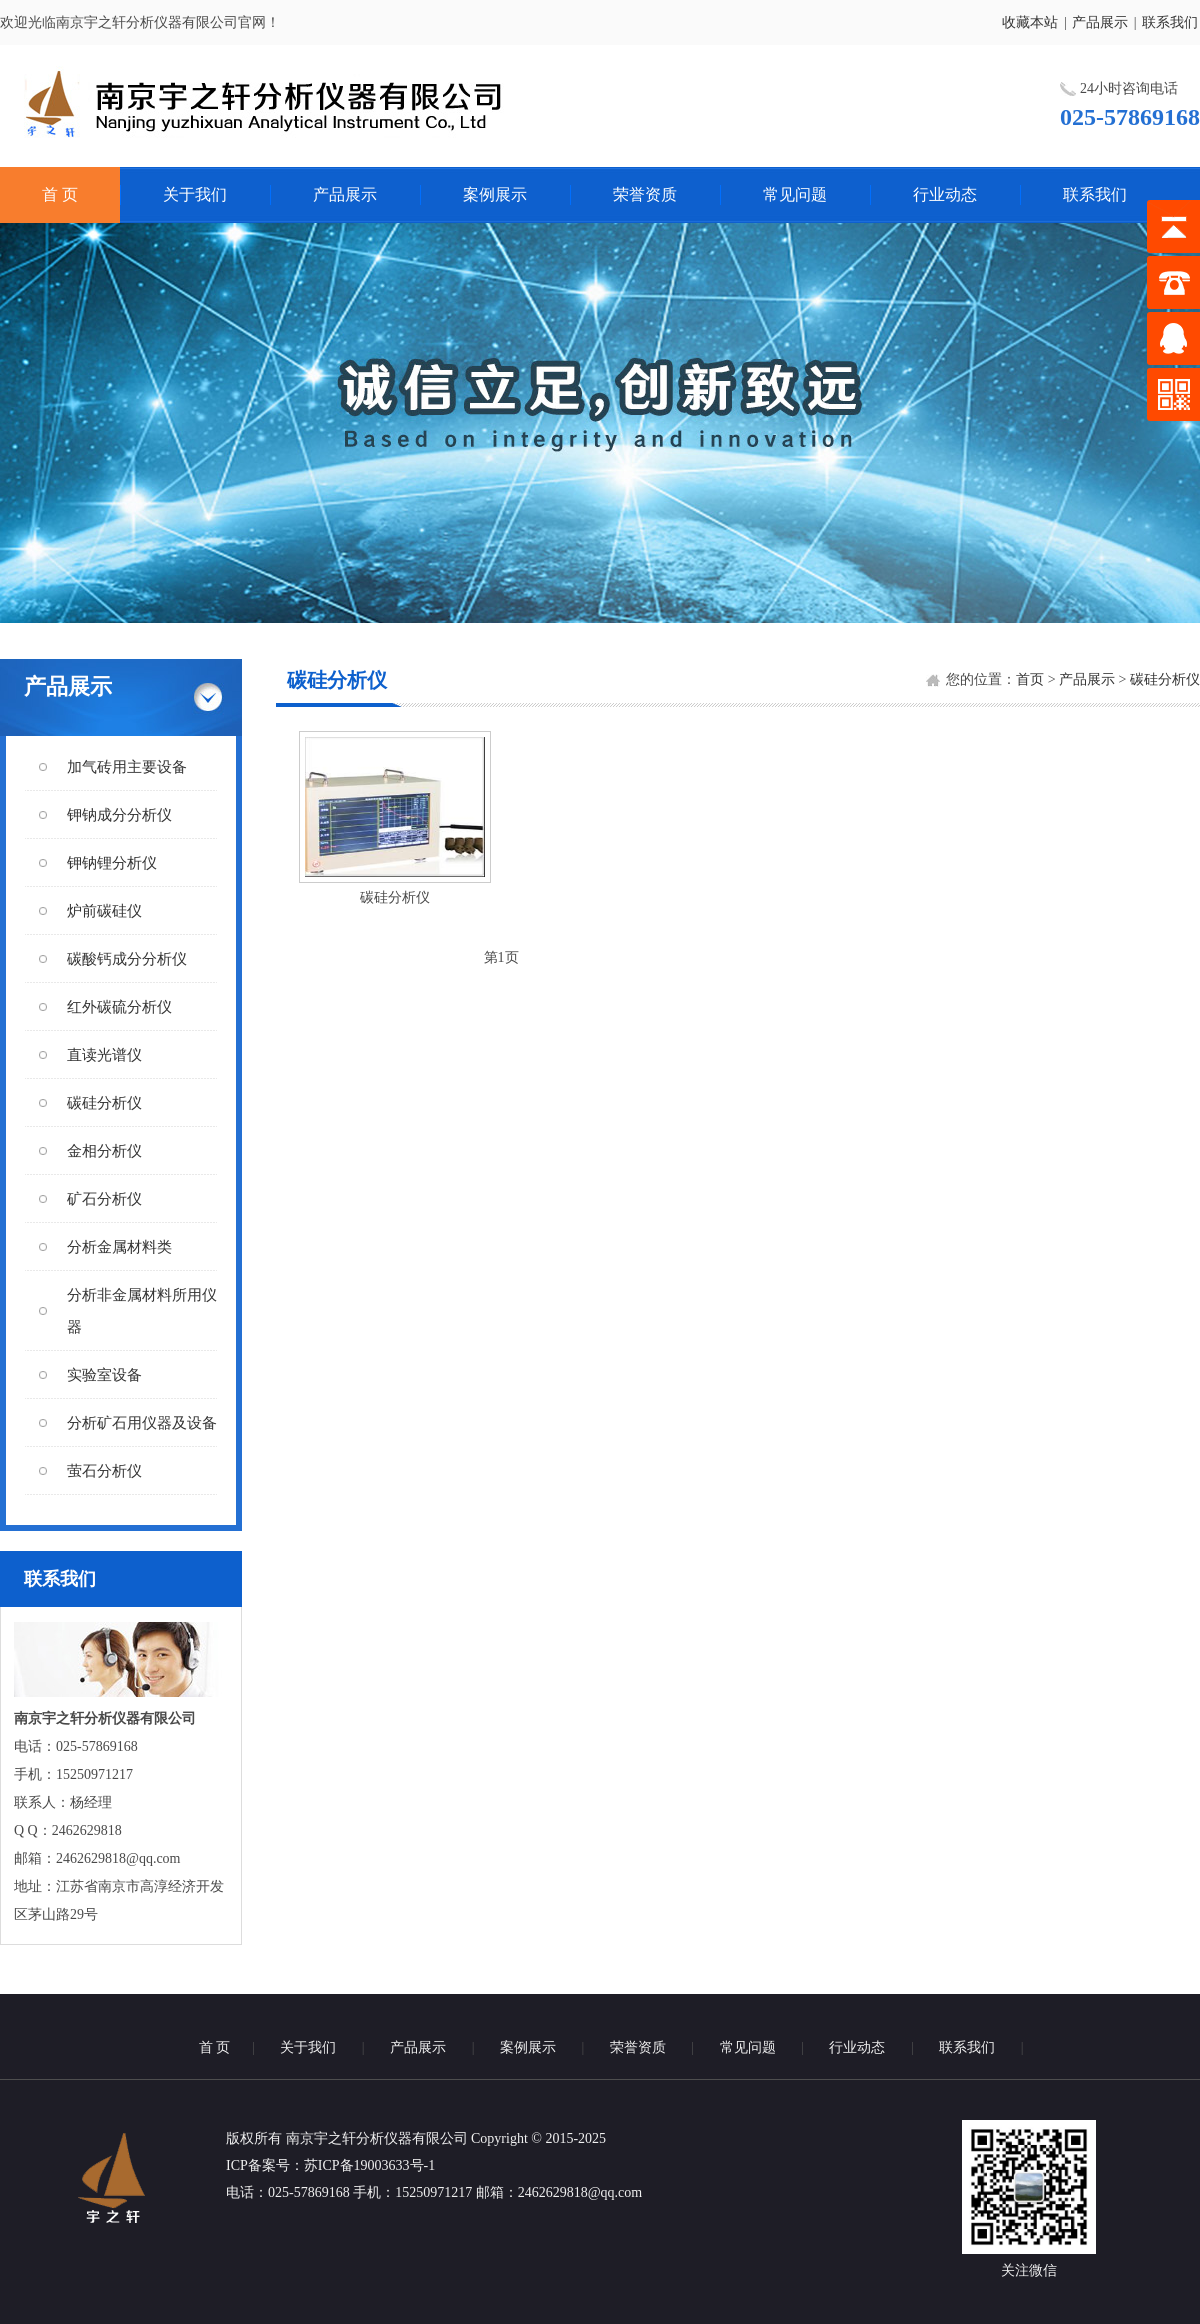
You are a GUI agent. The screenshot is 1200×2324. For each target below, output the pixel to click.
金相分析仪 (104, 1151)
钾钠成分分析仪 (119, 815)
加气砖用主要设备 (127, 767)
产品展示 (1100, 22)
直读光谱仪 (104, 1055)
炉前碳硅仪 (104, 911)
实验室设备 (104, 1375)
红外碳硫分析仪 (119, 1007)
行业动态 (945, 194)
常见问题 (795, 194)
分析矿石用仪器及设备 (142, 1423)
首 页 (60, 194)
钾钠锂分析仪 (112, 863)
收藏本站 (1030, 22)
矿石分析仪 (104, 1199)
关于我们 (195, 194)
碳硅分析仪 (104, 1103)
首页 (1030, 679)
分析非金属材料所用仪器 (142, 1311)
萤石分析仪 (104, 1471)
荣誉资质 (645, 194)
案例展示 (495, 194)
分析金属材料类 (119, 1247)
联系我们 (1170, 22)
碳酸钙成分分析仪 (127, 959)
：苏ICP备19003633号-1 (362, 2165)
